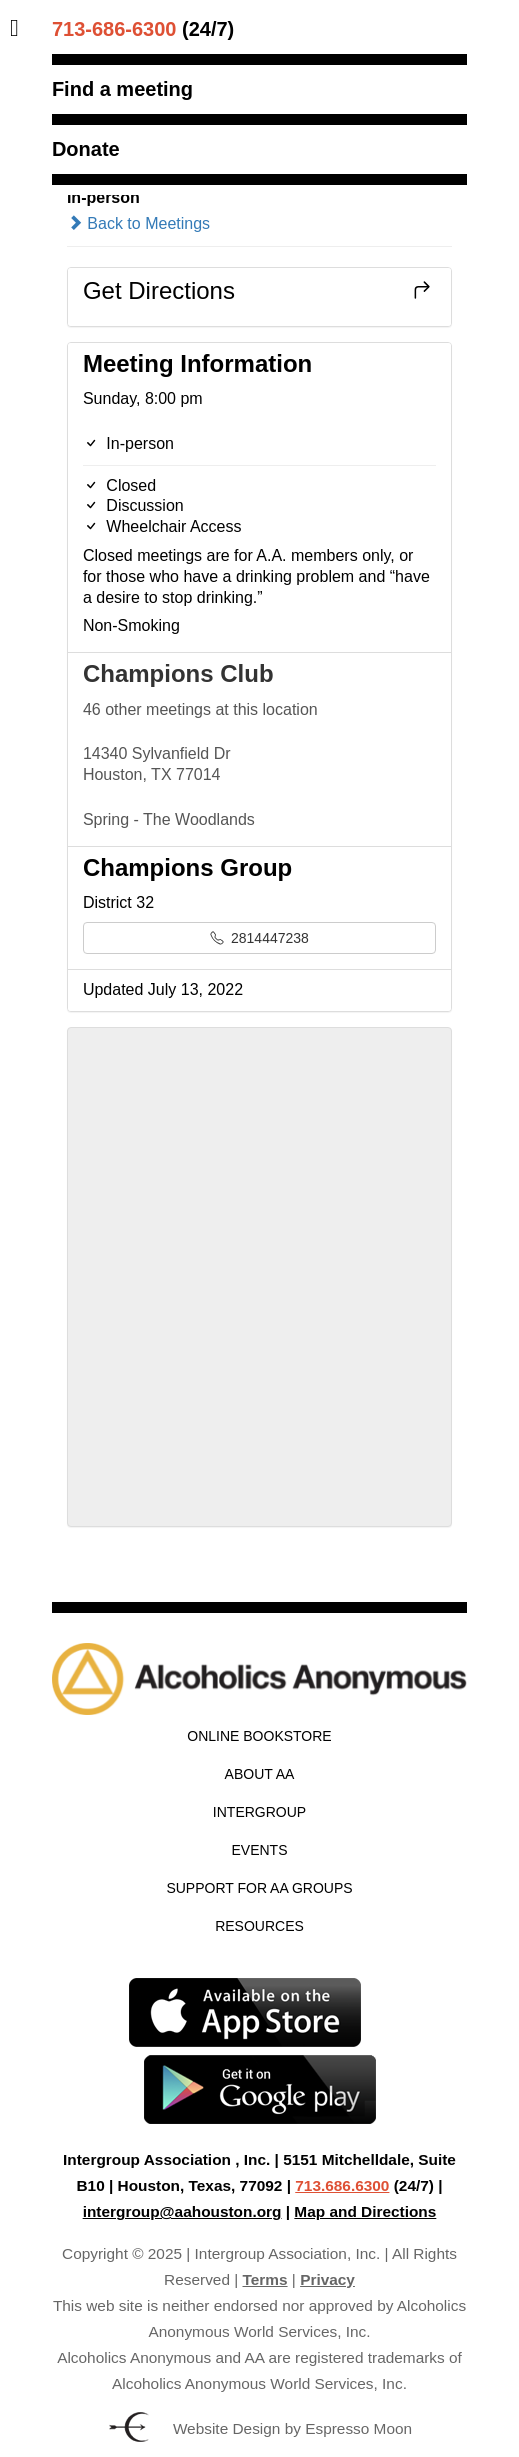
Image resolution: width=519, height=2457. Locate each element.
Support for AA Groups (259, 1888)
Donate (86, 149)
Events (259, 1850)
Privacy (327, 2279)
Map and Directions (365, 2211)
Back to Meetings (138, 223)
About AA (260, 1774)
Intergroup (259, 1812)
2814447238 (259, 938)
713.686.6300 (342, 2185)
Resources (259, 1926)
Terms (265, 2279)
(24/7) (143, 29)
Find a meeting (122, 89)
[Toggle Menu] (19, 28)
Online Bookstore (259, 1736)
